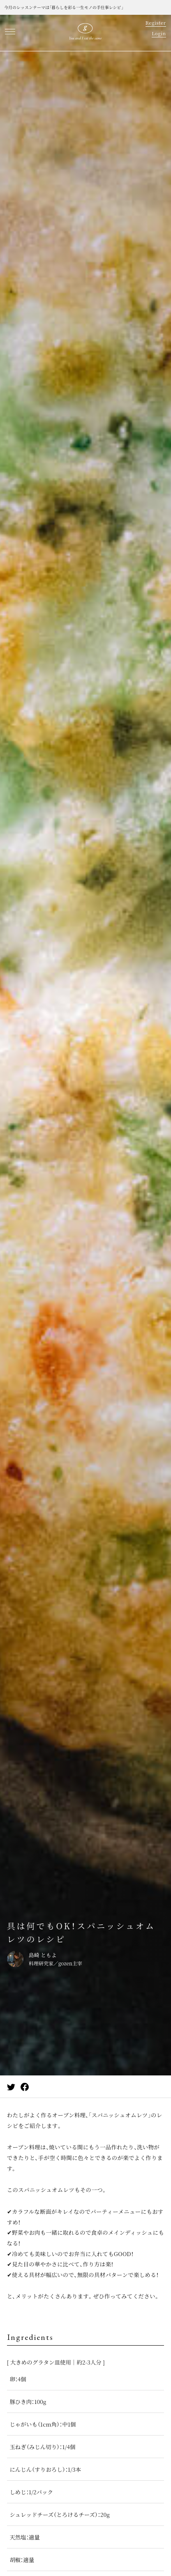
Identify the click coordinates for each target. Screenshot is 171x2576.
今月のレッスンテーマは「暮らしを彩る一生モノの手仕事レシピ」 (63, 7)
